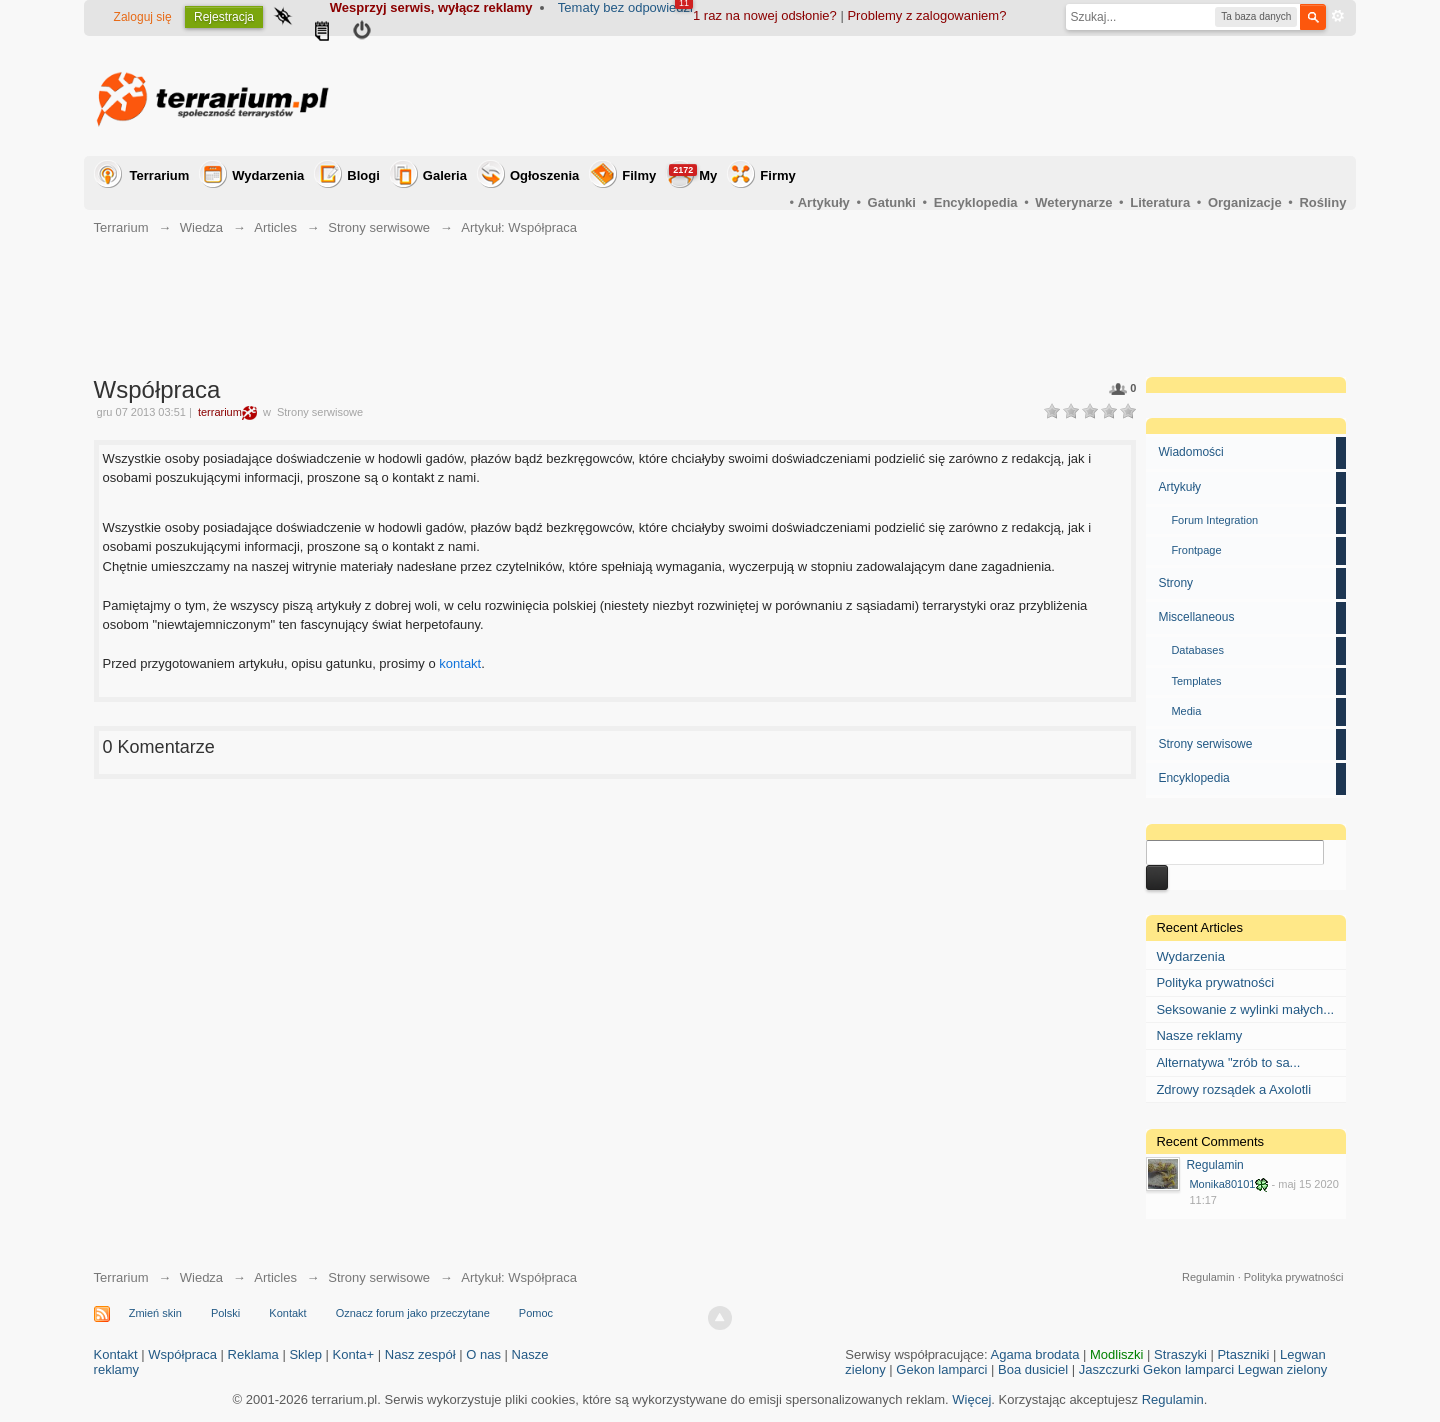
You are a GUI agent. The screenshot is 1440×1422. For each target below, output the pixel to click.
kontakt (460, 663)
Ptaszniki (1243, 1354)
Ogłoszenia (544, 175)
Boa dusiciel (1033, 1369)
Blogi (363, 175)
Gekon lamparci (941, 1369)
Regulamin (1214, 1165)
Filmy (639, 175)
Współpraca (182, 1354)
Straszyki (1180, 1354)
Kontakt (287, 1313)
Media (1186, 711)
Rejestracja (224, 17)
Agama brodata (1035, 1354)
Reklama (253, 1354)
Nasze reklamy (1199, 1035)
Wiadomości (1190, 452)
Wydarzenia (268, 175)
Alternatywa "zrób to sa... (1228, 1062)
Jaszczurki (1109, 1369)
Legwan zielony (1283, 1369)
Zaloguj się (143, 17)
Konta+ (354, 1354)
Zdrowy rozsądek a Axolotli (1233, 1089)
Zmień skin (155, 1313)
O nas (483, 1354)
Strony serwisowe (1205, 744)
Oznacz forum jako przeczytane (413, 1313)
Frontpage (1196, 550)
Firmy (777, 175)
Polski (225, 1313)
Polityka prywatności (1215, 982)
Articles (275, 1277)
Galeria (445, 175)
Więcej (971, 1399)
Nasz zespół (420, 1354)
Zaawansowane (1338, 16)
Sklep (305, 1354)
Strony (1175, 583)
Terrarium (160, 175)
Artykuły (1179, 487)
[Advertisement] (982, 96)
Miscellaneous (1196, 617)
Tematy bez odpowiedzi (625, 7)
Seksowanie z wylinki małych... (1245, 1009)
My (693, 173)
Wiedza (201, 1277)
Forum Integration (1214, 520)
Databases (1197, 650)
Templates (1196, 681)
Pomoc (536, 1313)
